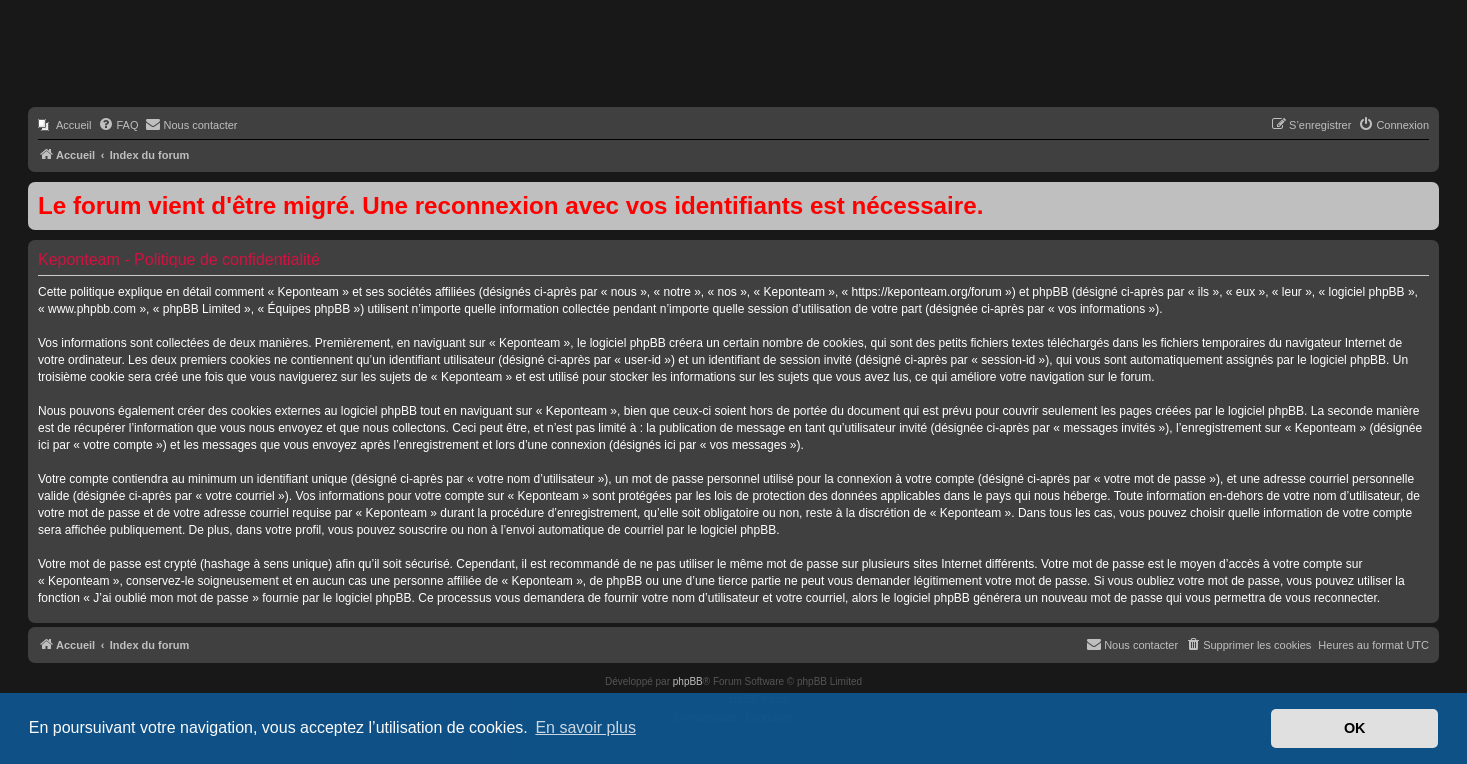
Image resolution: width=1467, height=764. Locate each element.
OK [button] (1355, 728)
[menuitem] (64, 125)
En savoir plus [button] (585, 727)
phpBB (688, 681)
